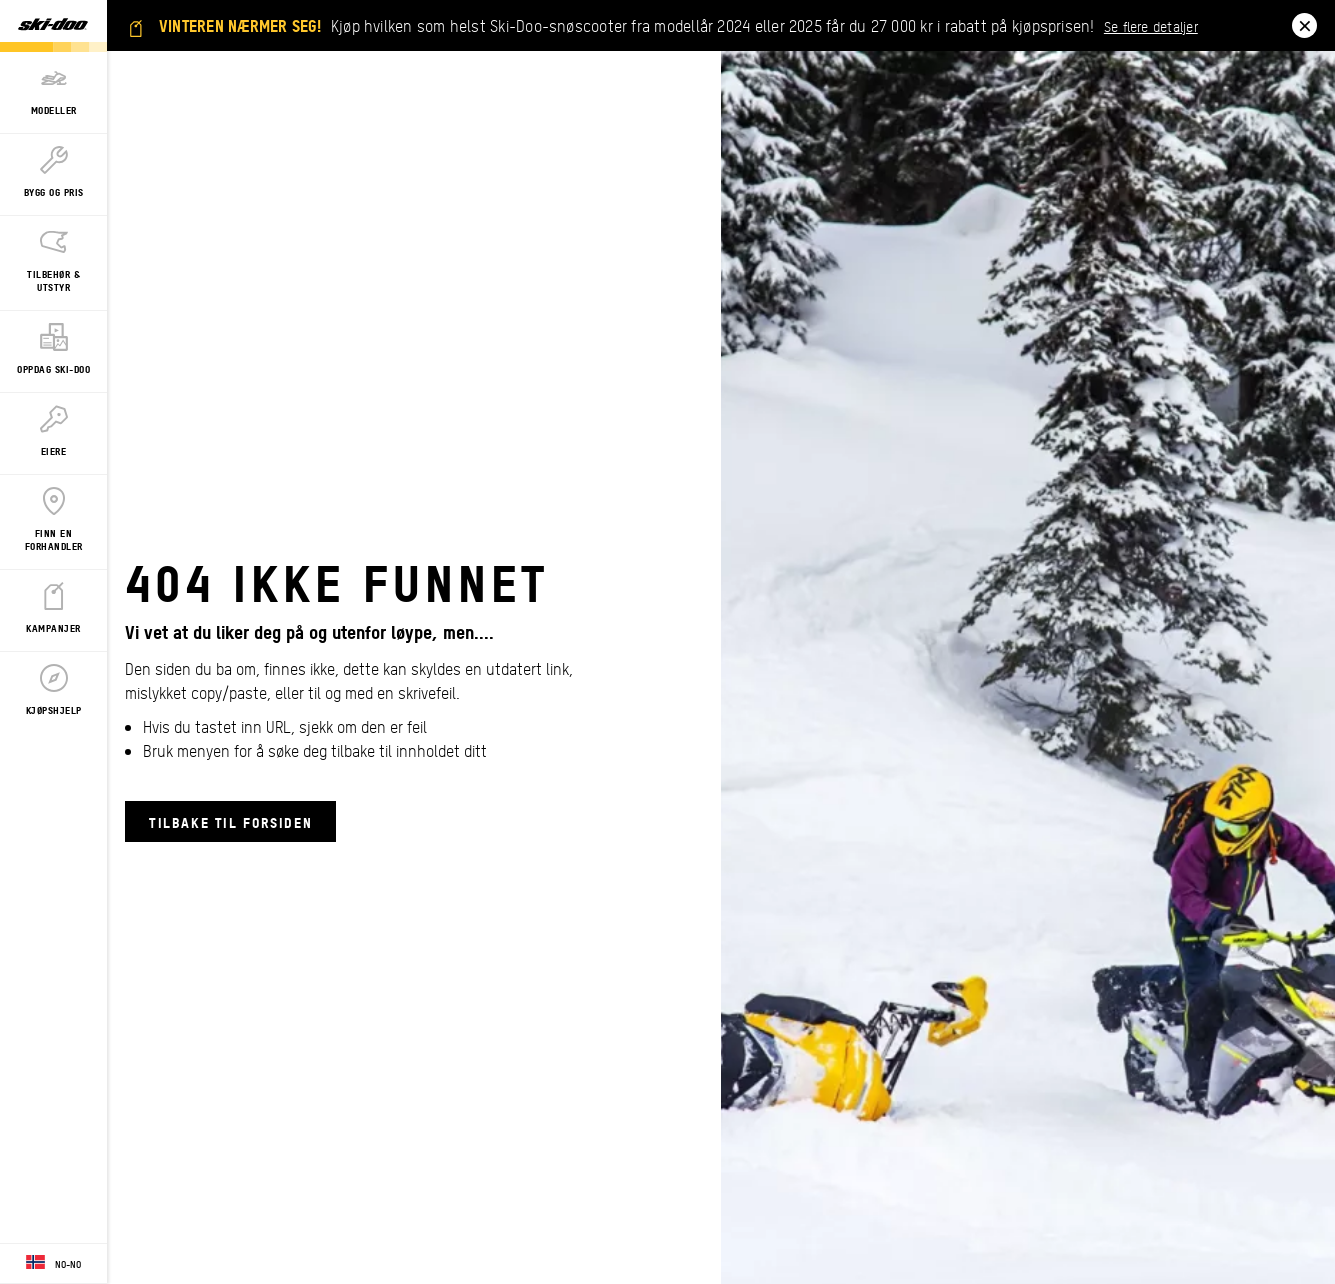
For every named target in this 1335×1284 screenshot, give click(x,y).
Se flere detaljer (1151, 26)
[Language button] (53, 1264)
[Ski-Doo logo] (53, 26)
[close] (1304, 25)
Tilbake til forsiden (230, 821)
